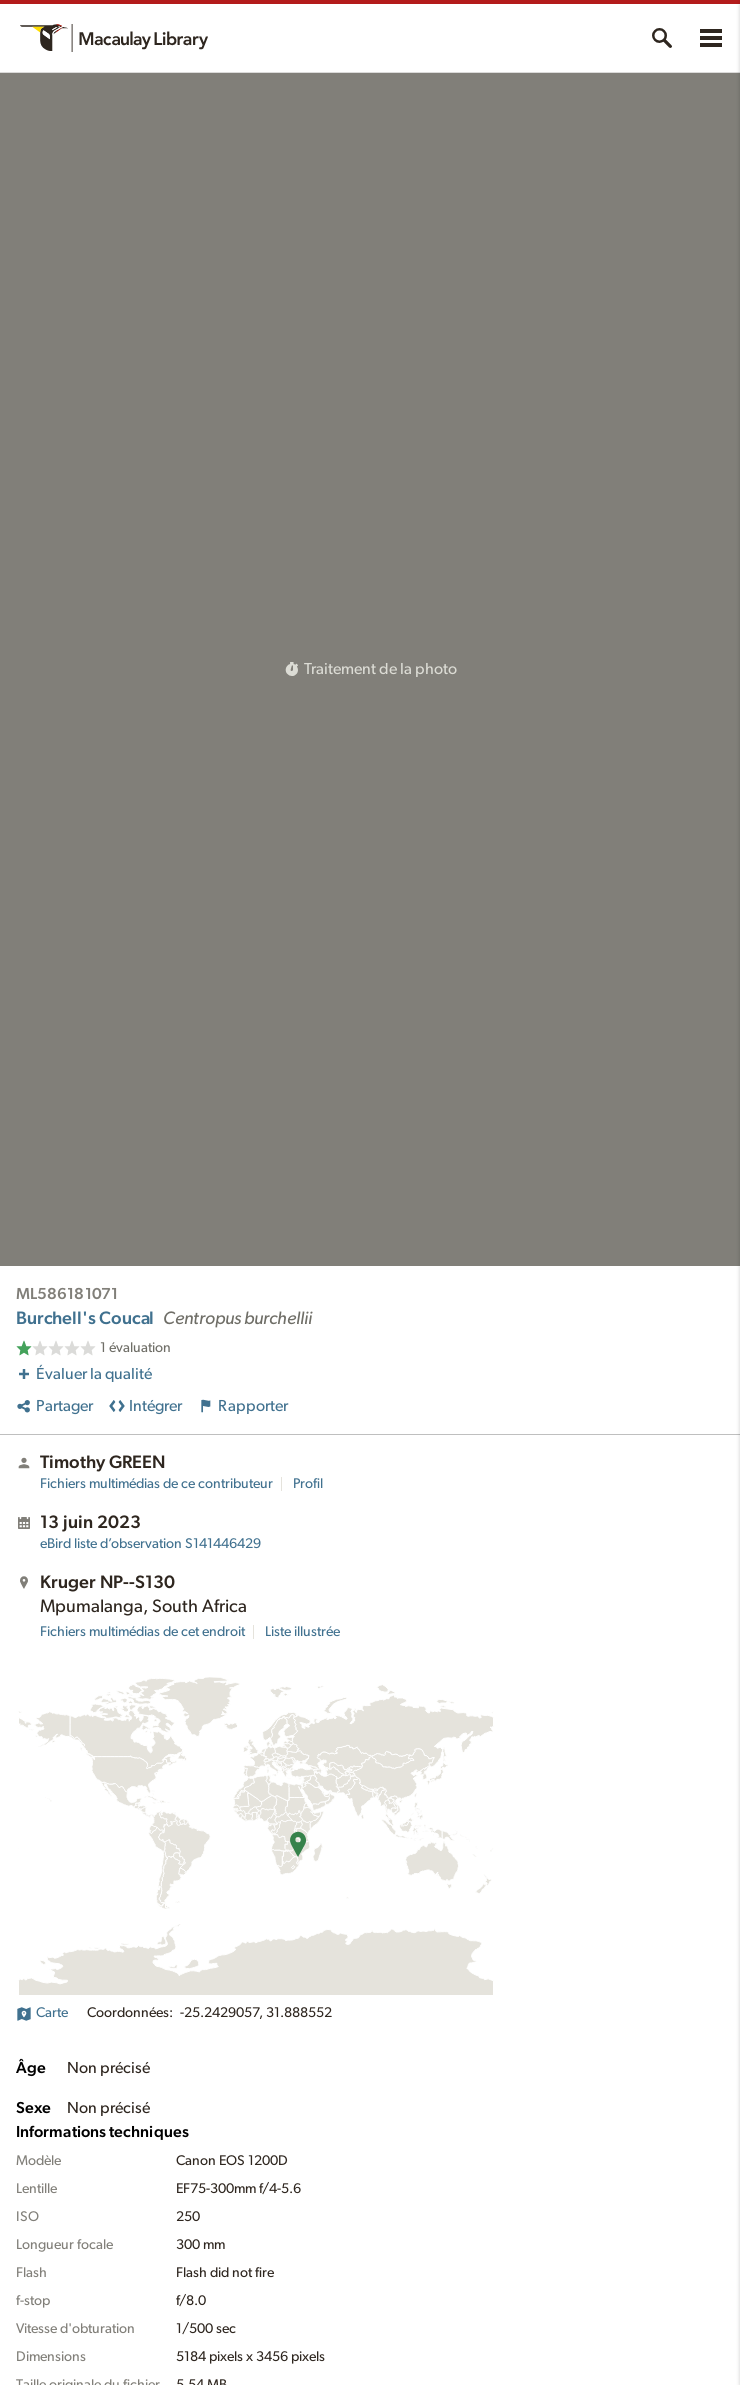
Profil (308, 1484)
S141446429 (150, 1544)
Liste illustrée (302, 1632)
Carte (42, 2013)
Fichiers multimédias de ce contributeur (156, 1484)
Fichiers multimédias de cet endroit (142, 1632)
